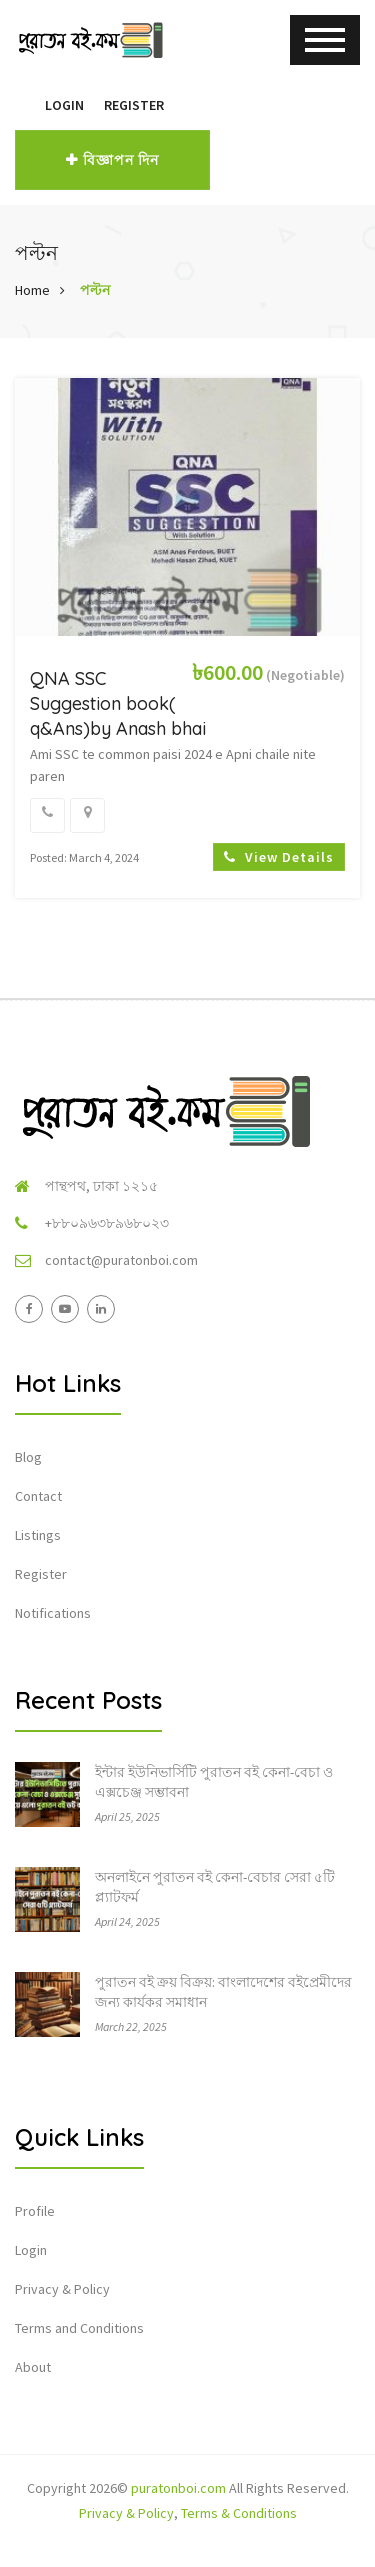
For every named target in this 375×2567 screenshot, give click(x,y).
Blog (28, 1457)
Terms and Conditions (79, 2328)
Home (32, 290)
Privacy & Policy (62, 2289)
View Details (279, 857)
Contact (38, 1496)
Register (134, 105)
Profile (35, 2211)
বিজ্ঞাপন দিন (112, 160)
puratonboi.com (178, 2488)
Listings (38, 1535)
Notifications (53, 1613)
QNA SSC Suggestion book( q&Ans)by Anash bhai (118, 703)
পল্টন (95, 290)
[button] (25, 105)
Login (64, 105)
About (33, 2367)
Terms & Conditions (239, 2513)
